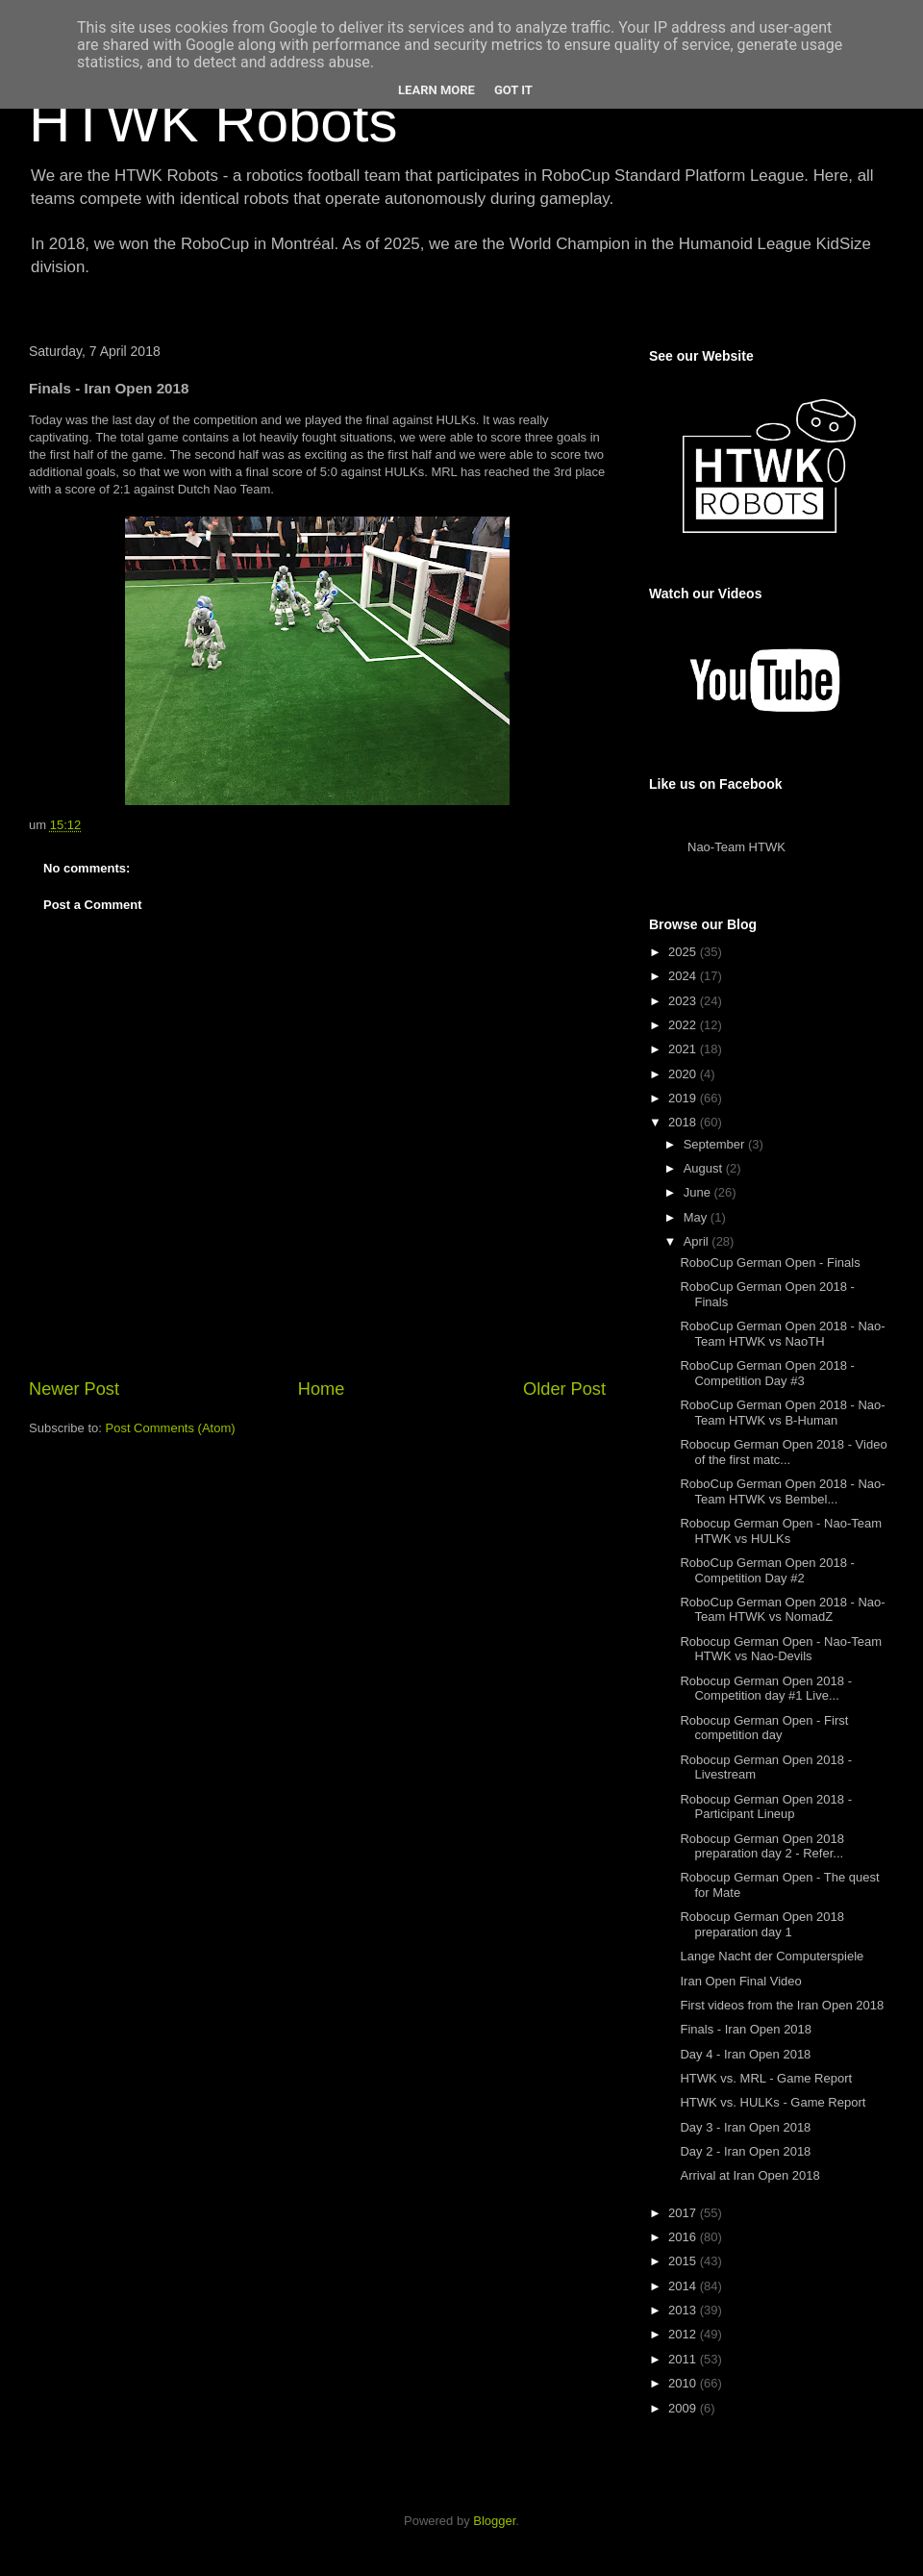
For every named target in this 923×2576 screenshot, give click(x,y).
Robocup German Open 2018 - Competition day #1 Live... (766, 1689)
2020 (684, 1074)
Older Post (564, 1389)
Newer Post (74, 1389)
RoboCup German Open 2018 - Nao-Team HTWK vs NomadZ (782, 1610)
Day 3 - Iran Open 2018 (745, 2127)
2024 (684, 976)
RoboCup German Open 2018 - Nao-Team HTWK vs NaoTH (782, 1334)
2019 (684, 1098)
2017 (684, 2213)
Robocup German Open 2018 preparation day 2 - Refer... (762, 1846)
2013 (684, 2310)
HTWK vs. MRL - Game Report (766, 2078)
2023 (684, 1001)
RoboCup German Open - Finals (770, 1262)
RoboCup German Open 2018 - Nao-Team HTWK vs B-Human (782, 1412)
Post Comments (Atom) (171, 1428)
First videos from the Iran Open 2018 (782, 2005)
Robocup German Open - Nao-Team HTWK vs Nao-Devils (781, 1649)
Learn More (436, 90)
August (705, 1168)
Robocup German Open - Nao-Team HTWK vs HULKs (781, 1531)
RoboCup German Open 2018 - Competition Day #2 (767, 1570)
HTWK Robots (213, 121)
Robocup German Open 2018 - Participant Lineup (766, 1807)
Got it (513, 90)
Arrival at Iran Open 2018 (749, 2175)
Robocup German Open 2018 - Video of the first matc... (783, 1452)
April (698, 1241)
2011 (684, 2359)
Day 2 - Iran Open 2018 (745, 2151)
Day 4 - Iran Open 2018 (745, 2054)
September (716, 1144)
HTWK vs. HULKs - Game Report (772, 2102)
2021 (684, 1049)
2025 (684, 952)
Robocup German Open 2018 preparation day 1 (762, 1924)
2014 (684, 2286)
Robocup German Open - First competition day (764, 1728)
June (699, 1192)
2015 (684, 2261)
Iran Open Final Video (740, 1981)
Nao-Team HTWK (736, 847)
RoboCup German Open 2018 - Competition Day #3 (767, 1373)
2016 (684, 2237)
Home (321, 1389)
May (697, 1217)
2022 (684, 1025)
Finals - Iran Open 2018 (745, 2029)
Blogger (494, 2520)
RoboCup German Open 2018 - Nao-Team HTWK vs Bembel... (782, 1491)
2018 (684, 1122)
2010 (684, 2383)
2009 (684, 2408)
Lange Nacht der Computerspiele (771, 1956)
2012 (684, 2334)
